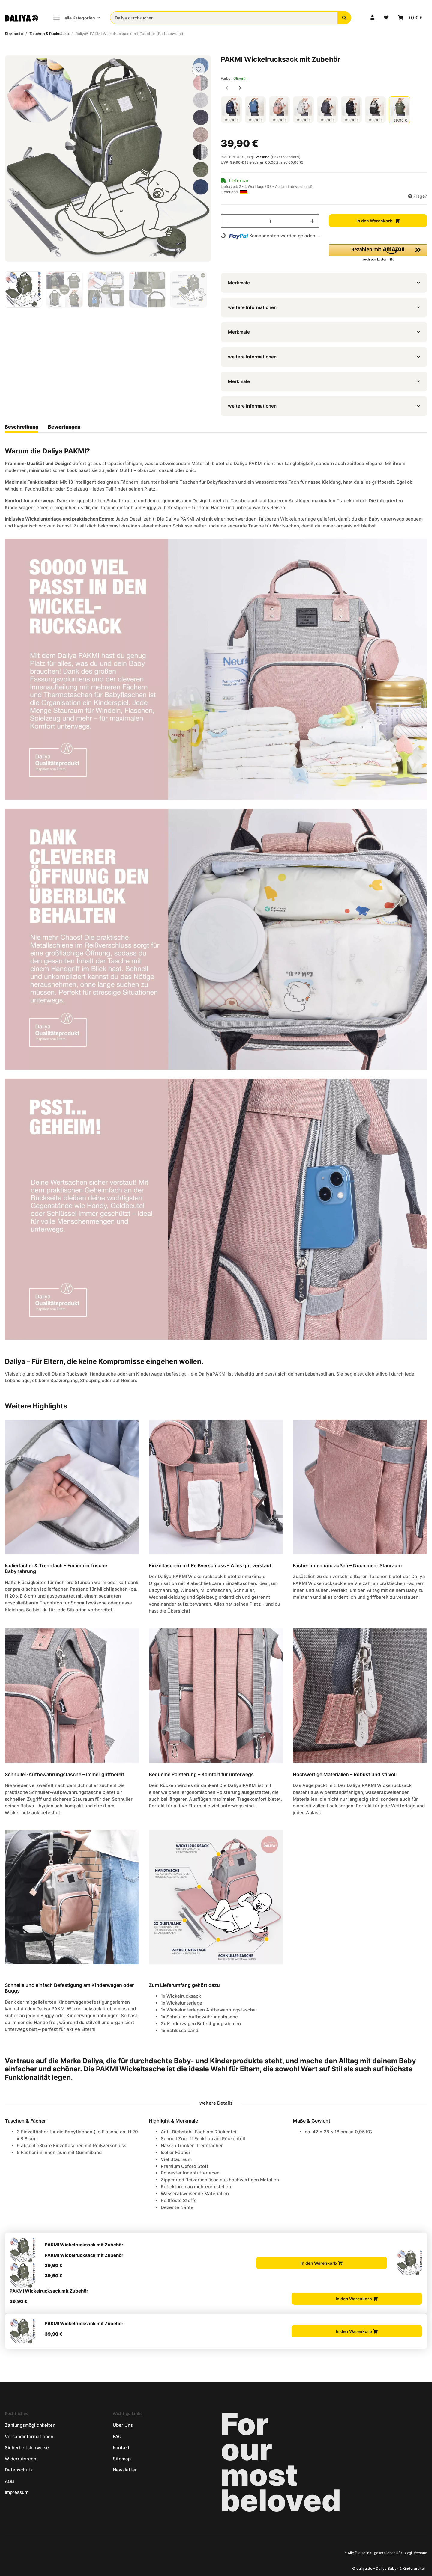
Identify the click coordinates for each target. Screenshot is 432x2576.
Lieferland (234, 192)
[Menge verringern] (227, 221)
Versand (263, 157)
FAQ (117, 2436)
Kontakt (121, 2447)
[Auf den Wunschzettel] (198, 69)
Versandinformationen (29, 2436)
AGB (9, 2481)
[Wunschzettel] (386, 17)
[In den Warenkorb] (9, 52)
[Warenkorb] (410, 17)
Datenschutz (19, 2470)
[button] (372, 17)
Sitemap (122, 2459)
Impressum (16, 2492)
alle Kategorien (74, 18)
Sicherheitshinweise (27, 2447)
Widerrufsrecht (21, 2459)
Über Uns (123, 2425)
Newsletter (125, 2470)
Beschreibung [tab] (21, 427)
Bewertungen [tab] (64, 427)
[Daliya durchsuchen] (224, 17)
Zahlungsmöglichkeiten (30, 2425)
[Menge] (270, 221)
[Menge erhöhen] (312, 221)
